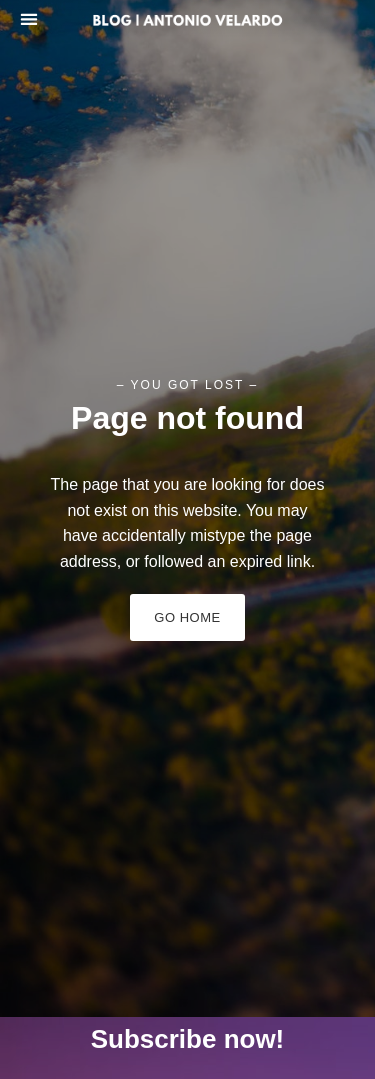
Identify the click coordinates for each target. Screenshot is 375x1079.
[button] (28, 18)
